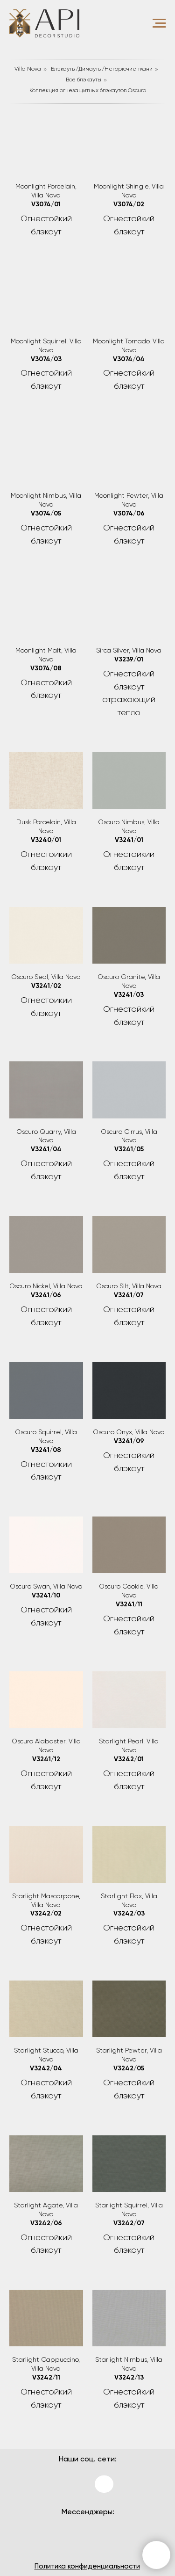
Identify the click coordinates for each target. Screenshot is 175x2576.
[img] (70, 2482)
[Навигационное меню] (159, 23)
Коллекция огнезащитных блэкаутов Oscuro (87, 91)
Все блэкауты (83, 80)
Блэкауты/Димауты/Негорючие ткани (102, 69)
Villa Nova (27, 69)
